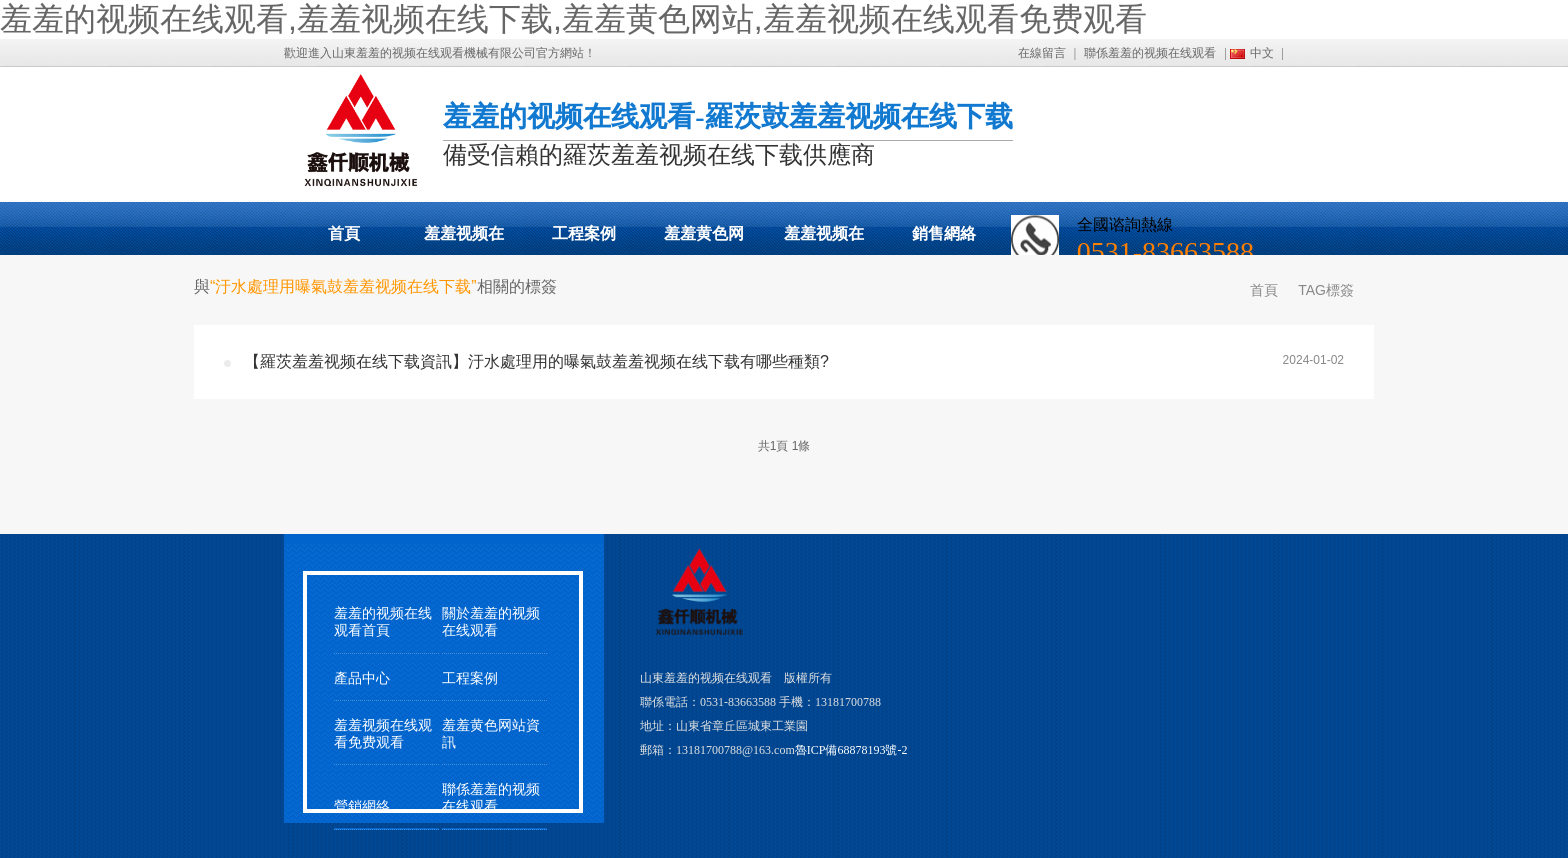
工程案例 (584, 233)
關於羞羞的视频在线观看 (491, 622)
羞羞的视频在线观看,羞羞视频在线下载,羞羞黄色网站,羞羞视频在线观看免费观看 (573, 19)
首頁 (344, 233)
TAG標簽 (1326, 290)
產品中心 (362, 678)
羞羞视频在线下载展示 (464, 240)
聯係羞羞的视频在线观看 (1150, 53)
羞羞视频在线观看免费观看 (824, 240)
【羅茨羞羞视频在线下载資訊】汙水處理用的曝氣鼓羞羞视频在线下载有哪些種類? (536, 361)
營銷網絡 (362, 806)
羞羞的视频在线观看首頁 (383, 622)
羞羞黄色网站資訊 (491, 734)
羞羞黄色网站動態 (704, 240)
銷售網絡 (944, 233)
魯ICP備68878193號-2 (851, 750)
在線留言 (1042, 53)
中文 (1262, 53)
